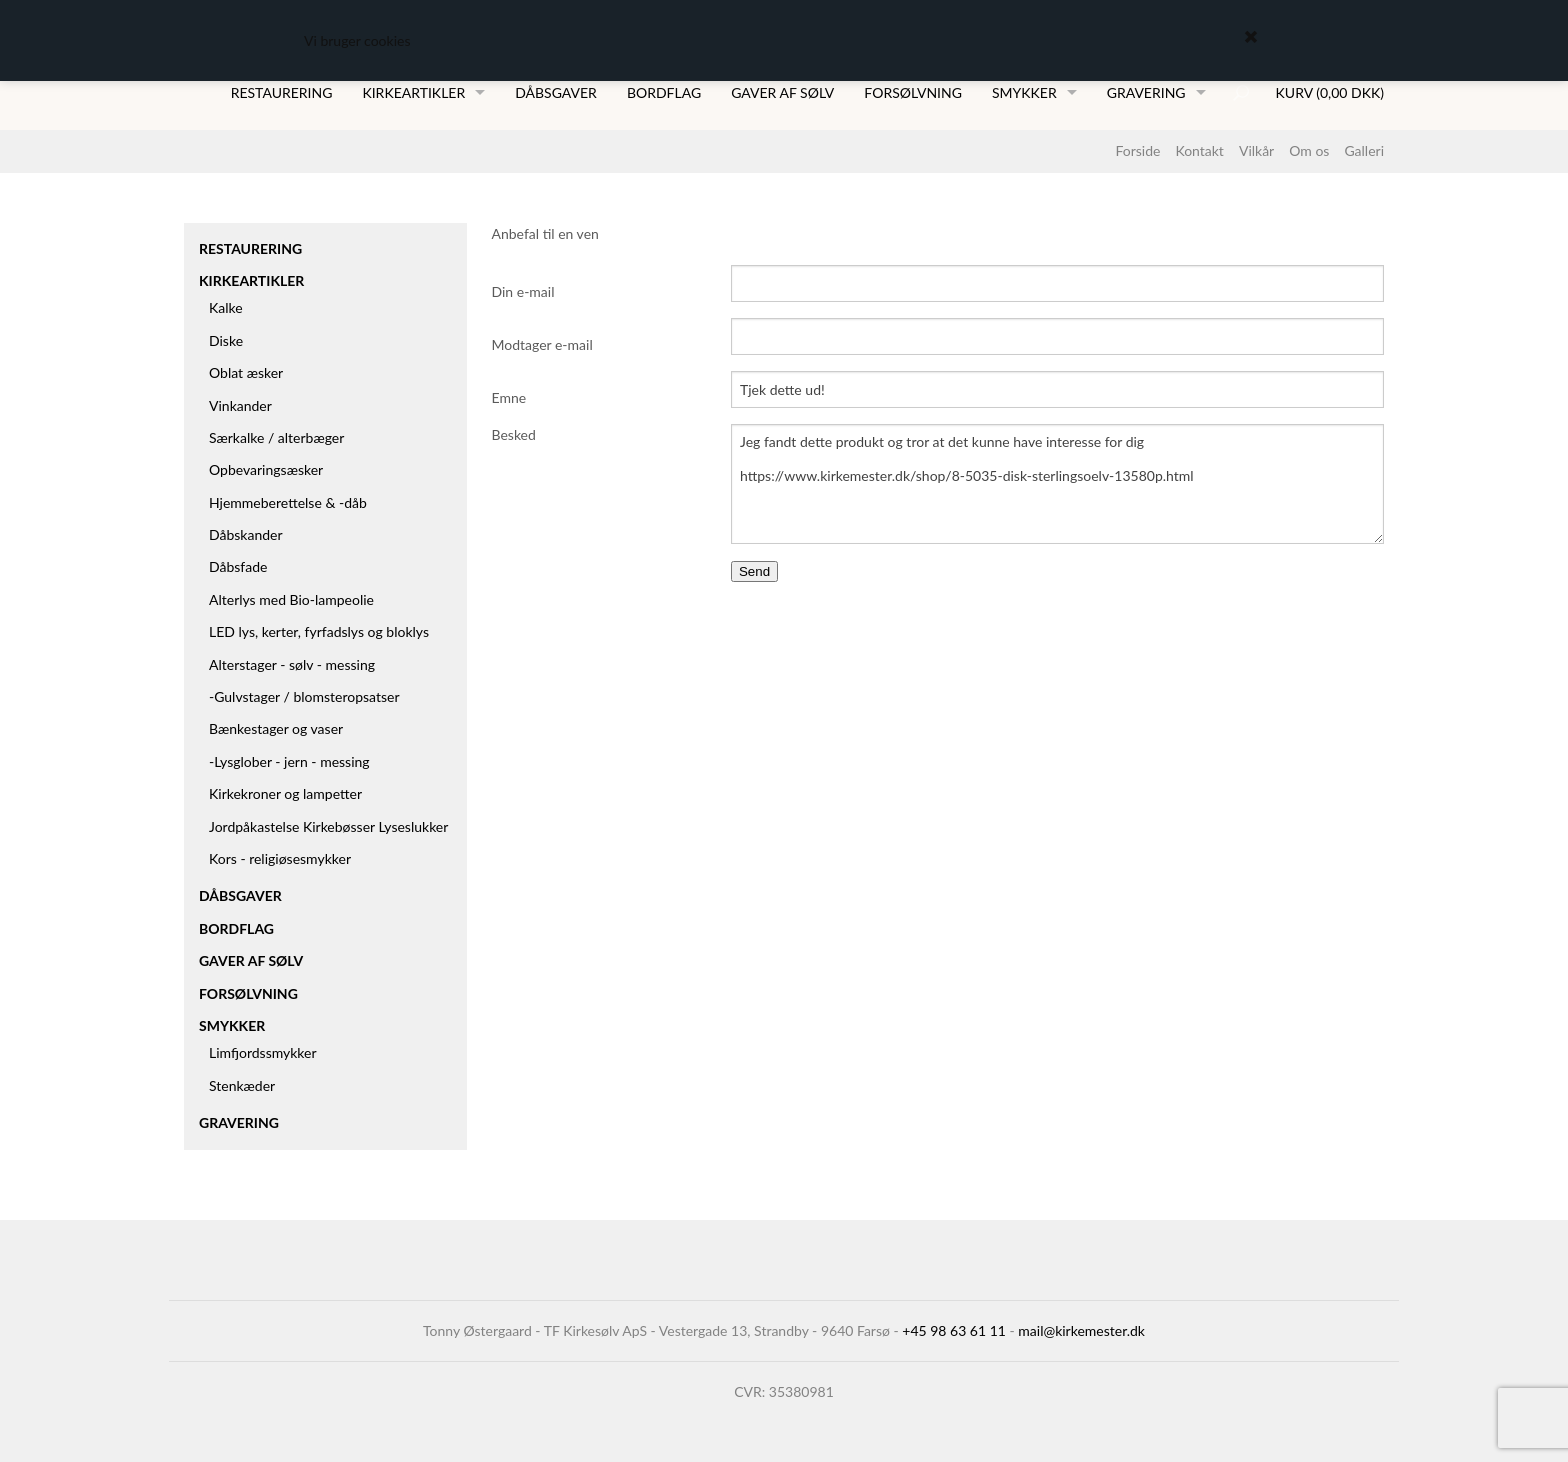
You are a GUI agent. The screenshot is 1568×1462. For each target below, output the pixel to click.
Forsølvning (913, 92)
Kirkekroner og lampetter (285, 793)
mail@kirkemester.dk (1081, 1330)
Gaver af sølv (782, 92)
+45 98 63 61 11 (954, 1330)
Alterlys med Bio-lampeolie (291, 599)
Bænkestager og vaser (276, 728)
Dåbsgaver (556, 92)
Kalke (226, 307)
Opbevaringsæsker (266, 469)
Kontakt (1199, 150)
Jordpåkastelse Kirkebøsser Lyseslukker (328, 826)
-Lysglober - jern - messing (289, 761)
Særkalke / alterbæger (276, 437)
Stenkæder (242, 1085)
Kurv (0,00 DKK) (1330, 92)
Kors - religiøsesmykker (280, 858)
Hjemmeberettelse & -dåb (288, 502)
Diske (226, 340)
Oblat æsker (246, 372)
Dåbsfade (238, 566)
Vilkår (1256, 150)
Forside (1137, 150)
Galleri (1364, 150)
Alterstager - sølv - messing (292, 664)
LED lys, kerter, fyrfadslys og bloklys (319, 631)
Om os (1309, 150)
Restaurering (282, 92)
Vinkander (240, 405)
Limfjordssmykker (263, 1052)
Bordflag (664, 92)
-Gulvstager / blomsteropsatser (304, 696)
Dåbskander (246, 534)
